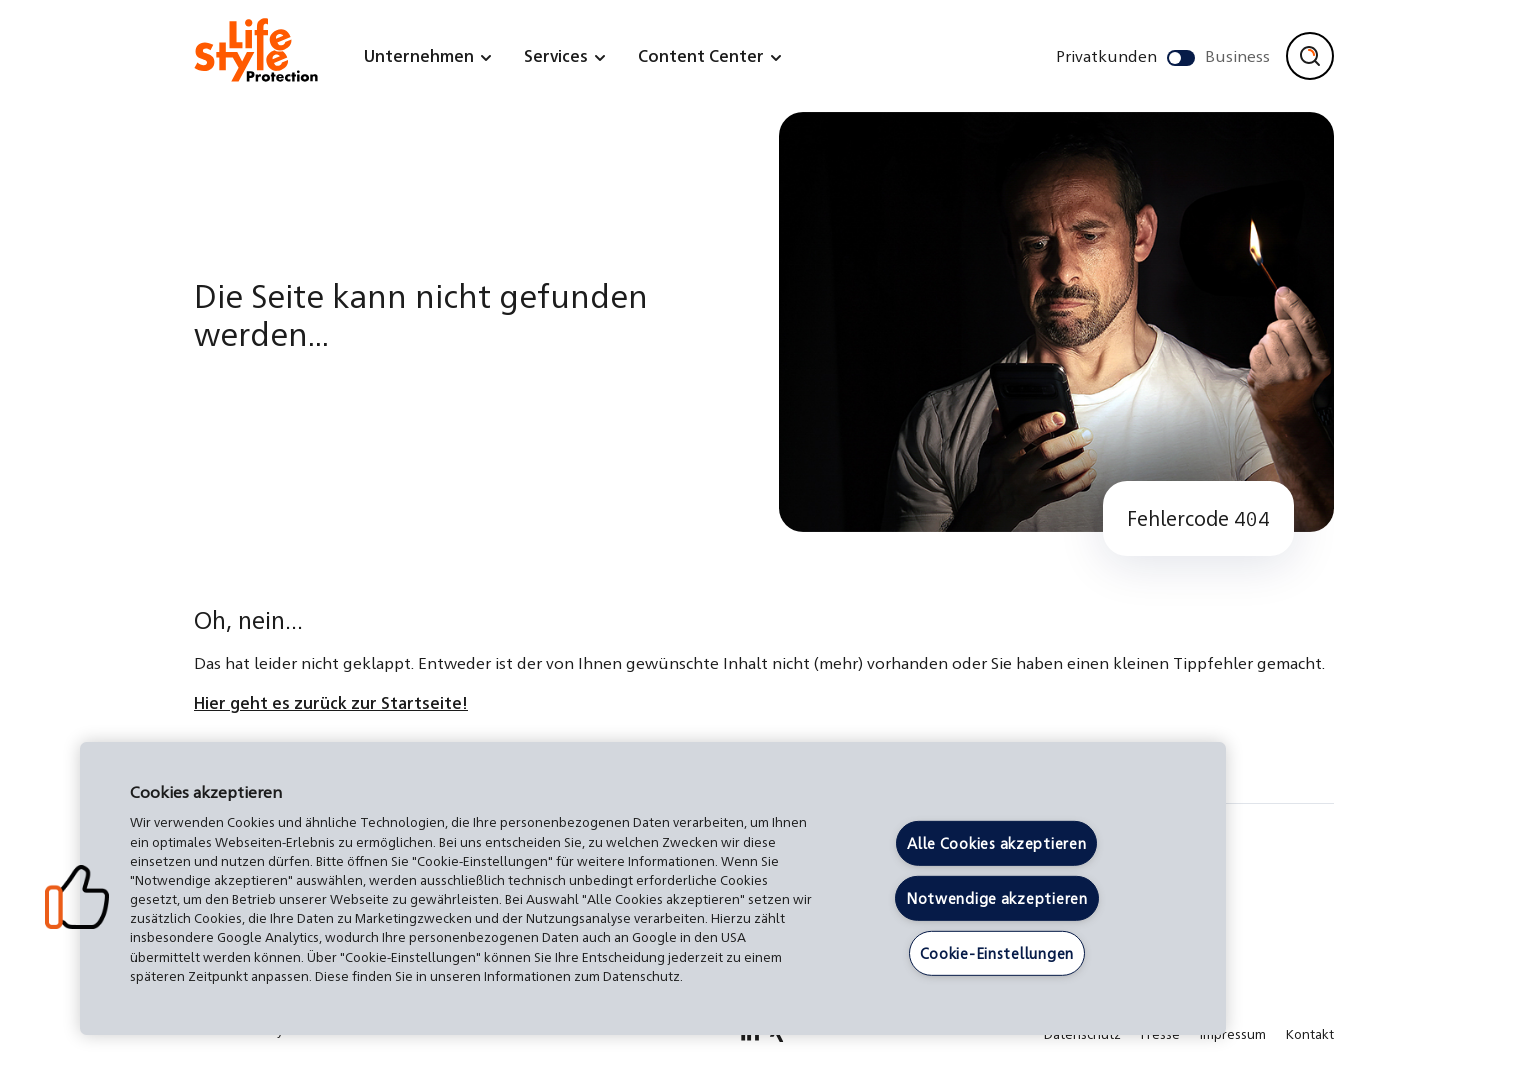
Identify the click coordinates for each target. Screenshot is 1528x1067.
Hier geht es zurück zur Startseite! (331, 702)
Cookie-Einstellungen (997, 952)
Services (556, 55)
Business (1237, 55)
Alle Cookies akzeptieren (996, 843)
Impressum (1233, 1033)
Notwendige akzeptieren (997, 898)
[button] (77, 897)
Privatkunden (1106, 55)
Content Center (701, 55)
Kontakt (1310, 1033)
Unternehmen (419, 55)
